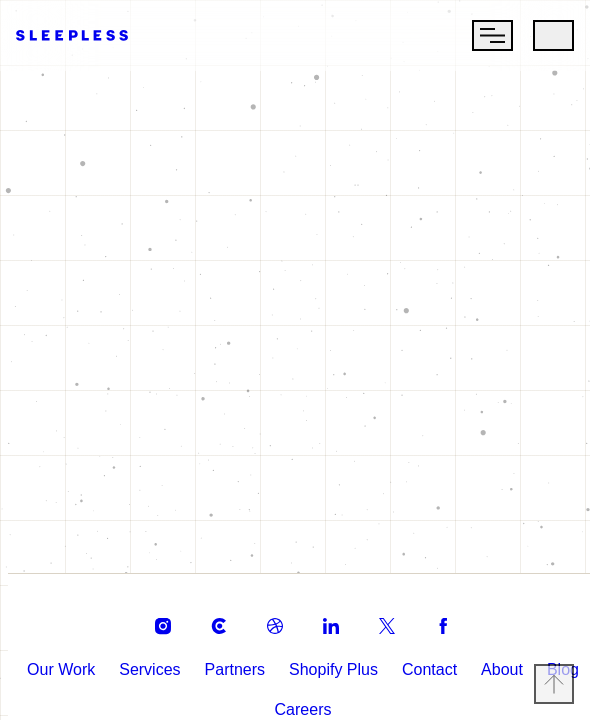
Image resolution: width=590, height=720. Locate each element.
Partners (253, 661)
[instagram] (155, 618)
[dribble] (267, 618)
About (531, 661)
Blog (252, 701)
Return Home (295, 407)
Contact (452, 661)
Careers (323, 701)
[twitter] (379, 618)
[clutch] (211, 618)
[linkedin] (323, 618)
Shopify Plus (352, 661)
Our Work (73, 661)
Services (165, 661)
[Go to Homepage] (72, 32)
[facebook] (435, 618)
